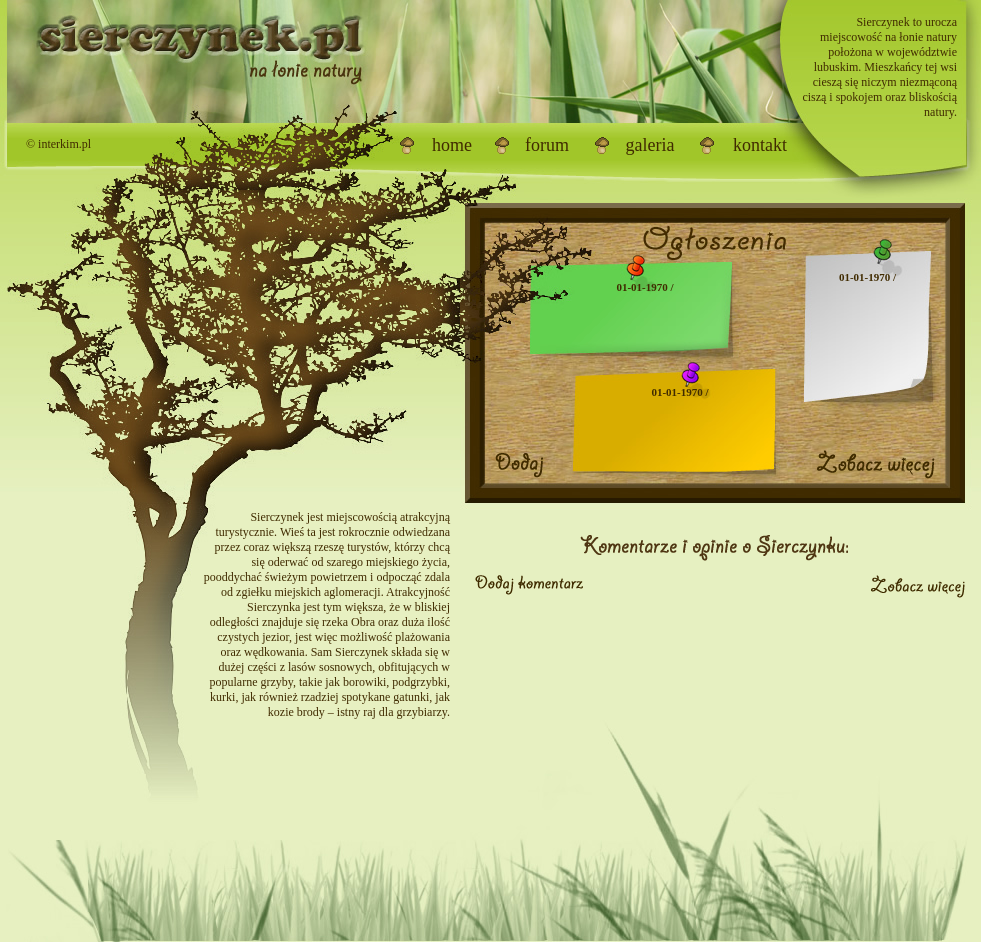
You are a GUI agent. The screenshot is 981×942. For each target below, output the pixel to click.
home (452, 145)
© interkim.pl (58, 144)
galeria (650, 145)
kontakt (760, 145)
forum (547, 145)
